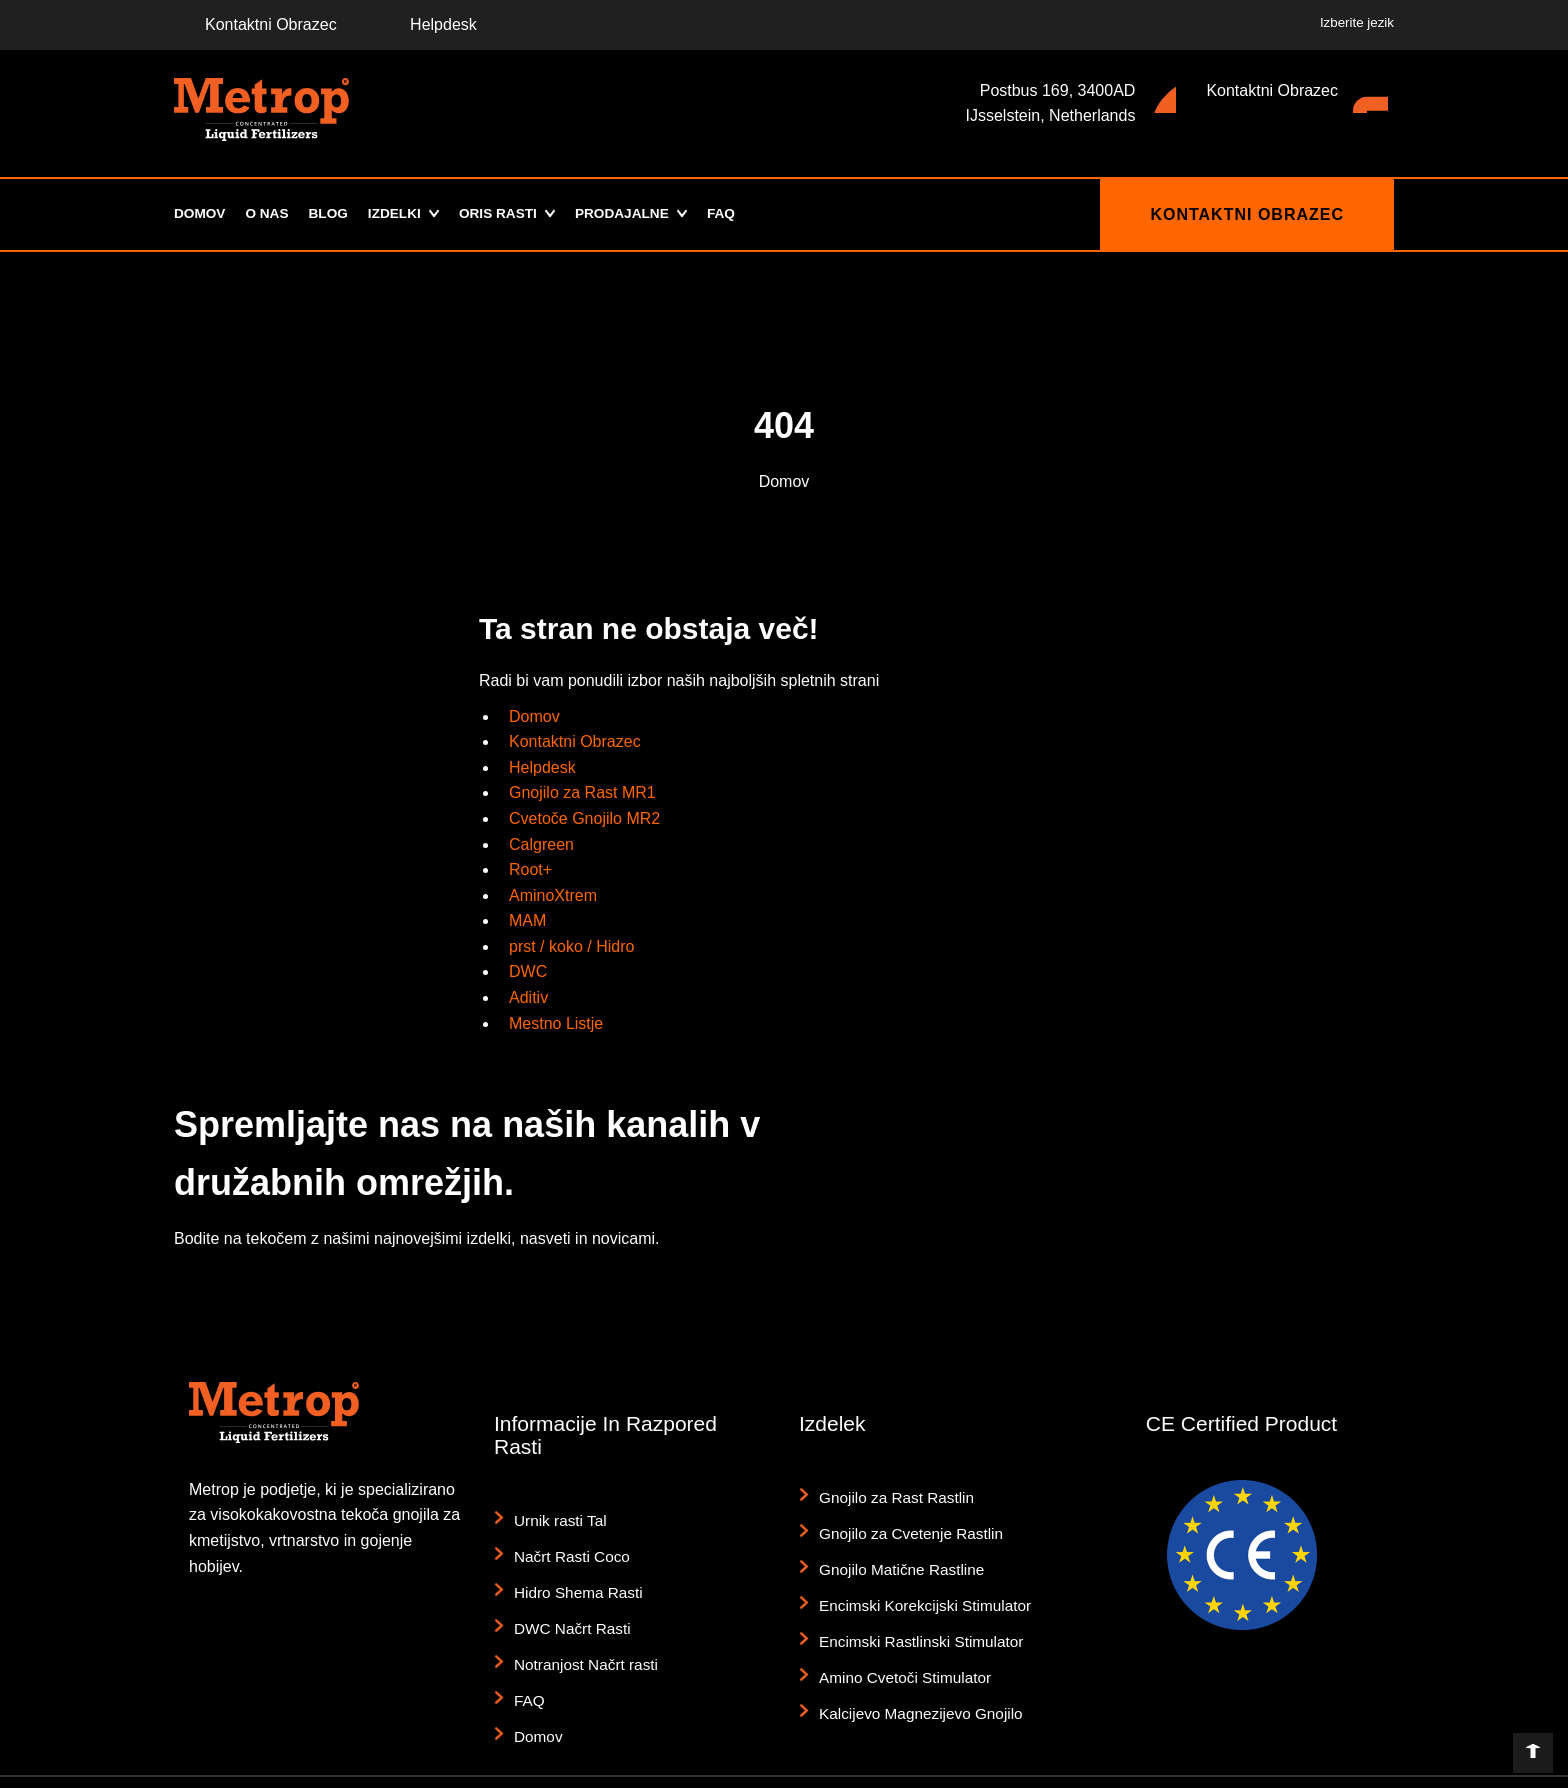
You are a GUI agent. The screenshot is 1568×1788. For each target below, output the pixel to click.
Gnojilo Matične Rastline (894, 1550)
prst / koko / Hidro (571, 946)
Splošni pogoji (1126, 1769)
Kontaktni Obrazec (255, 24)
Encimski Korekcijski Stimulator (916, 1578)
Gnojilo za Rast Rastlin (890, 1494)
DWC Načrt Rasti (567, 1601)
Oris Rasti (506, 214)
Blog (331, 214)
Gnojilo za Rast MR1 (582, 792)
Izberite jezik (1357, 22)
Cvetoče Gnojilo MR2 (584, 818)
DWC (528, 971)
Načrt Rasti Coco (567, 1545)
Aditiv (528, 997)
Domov (200, 214)
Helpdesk (428, 24)
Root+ (530, 869)
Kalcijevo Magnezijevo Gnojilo (912, 1662)
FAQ (737, 214)
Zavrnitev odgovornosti (955, 1769)
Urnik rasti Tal (556, 1517)
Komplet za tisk (1264, 1769)
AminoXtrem (553, 895)
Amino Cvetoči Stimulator (897, 1634)
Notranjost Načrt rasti (579, 1629)
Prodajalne (634, 214)
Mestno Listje (556, 1023)
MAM (527, 920)
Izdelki (399, 214)
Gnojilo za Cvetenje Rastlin (903, 1522)
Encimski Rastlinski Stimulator (912, 1606)
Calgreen (541, 844)
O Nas (269, 214)
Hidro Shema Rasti (573, 1573)
